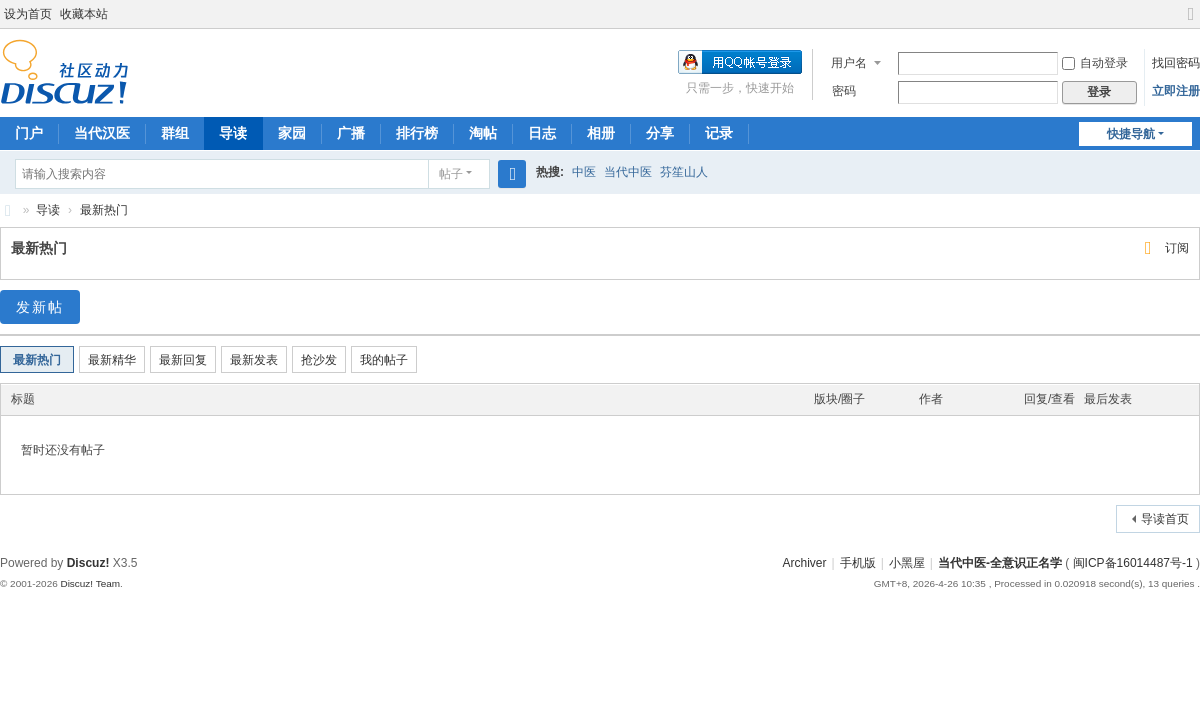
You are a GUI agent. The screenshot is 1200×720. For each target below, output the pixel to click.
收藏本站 (84, 14)
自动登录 (1095, 63)
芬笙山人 (684, 172)
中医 (584, 172)
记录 (719, 133)
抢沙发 (319, 360)
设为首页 (28, 14)
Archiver (805, 563)
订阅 (1177, 248)
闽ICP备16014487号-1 (1133, 563)
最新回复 (183, 360)
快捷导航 (1131, 134)
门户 (29, 133)
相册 (601, 133)
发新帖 (40, 307)
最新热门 (104, 210)
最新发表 (254, 360)
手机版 (858, 563)
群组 (175, 133)
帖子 (451, 174)
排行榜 (417, 133)
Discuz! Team (90, 583)
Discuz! (88, 563)
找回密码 (1176, 63)
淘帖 (483, 133)
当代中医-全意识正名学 (1000, 563)
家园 (292, 133)
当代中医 (628, 172)
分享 (660, 133)
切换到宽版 (1191, 22)
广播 (351, 133)
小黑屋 (907, 563)
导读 (233, 133)
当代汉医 (102, 133)
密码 (844, 91)
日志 (542, 133)
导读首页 (1165, 519)
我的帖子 (384, 360)
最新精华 (112, 360)
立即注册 (1176, 91)
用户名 (849, 63)
